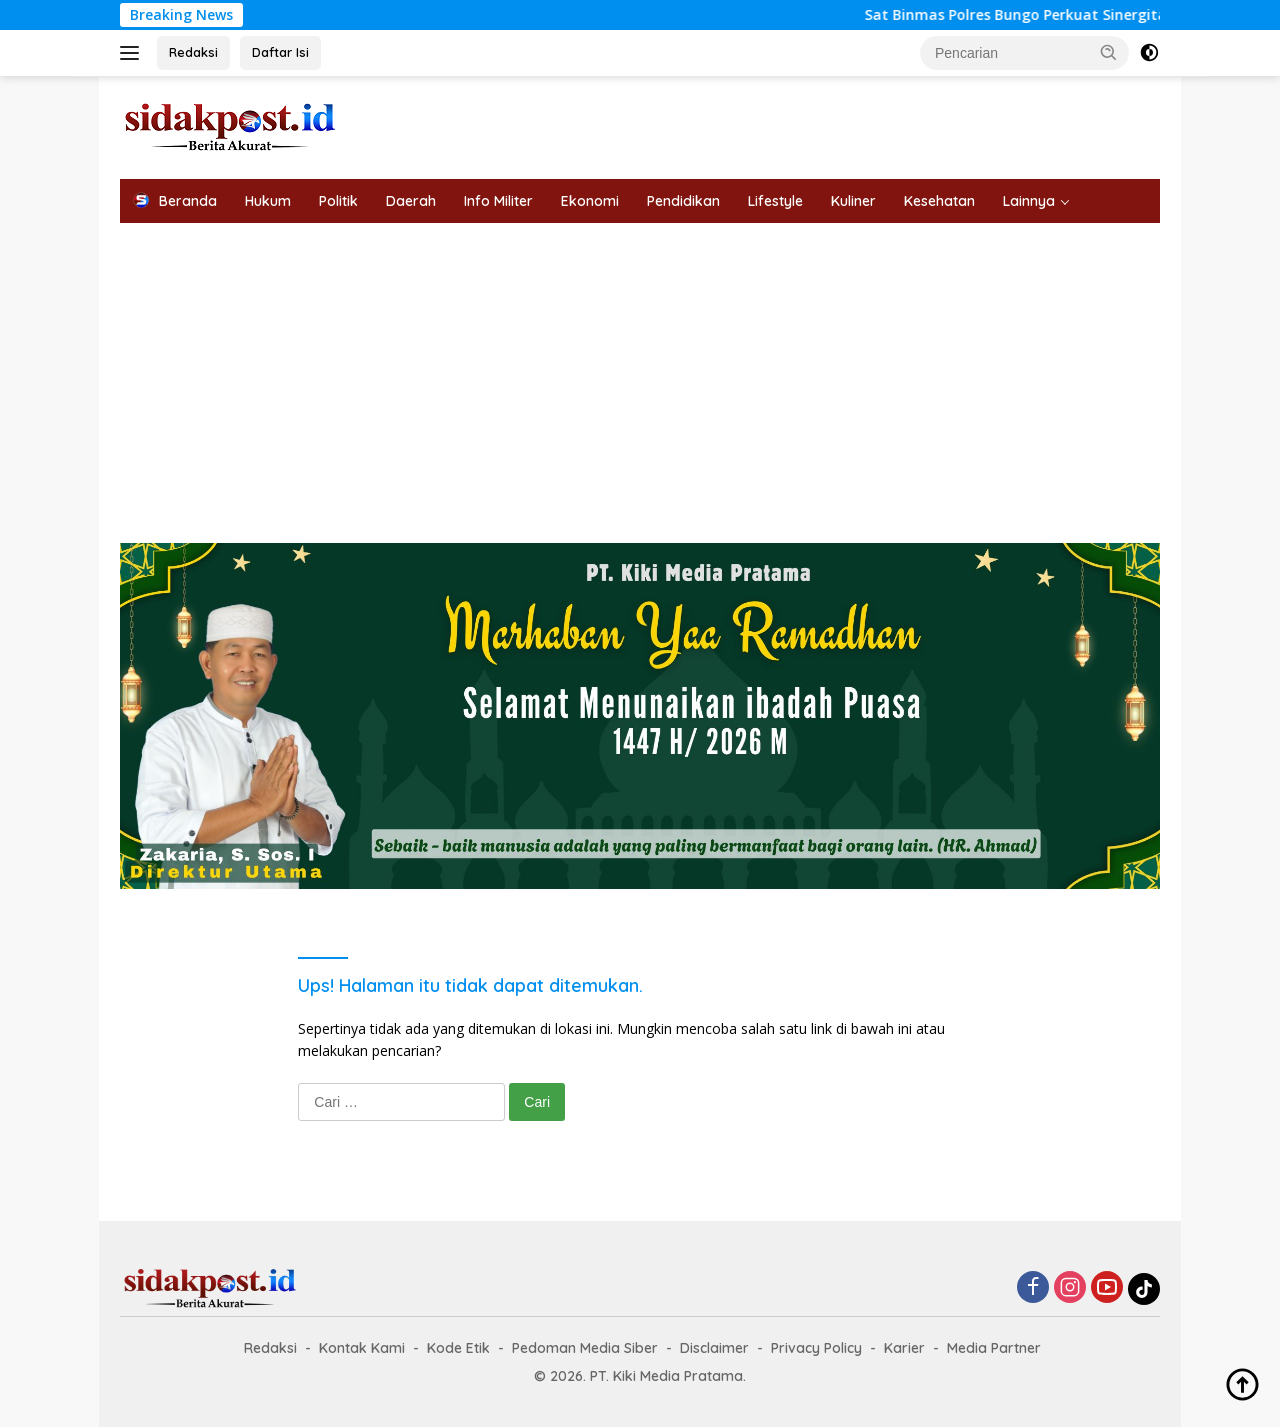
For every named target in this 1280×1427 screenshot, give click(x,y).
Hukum (268, 201)
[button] (1109, 52)
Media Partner (994, 1348)
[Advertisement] (640, 373)
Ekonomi (590, 201)
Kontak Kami (362, 1348)
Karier (904, 1348)
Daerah (411, 201)
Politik (338, 201)
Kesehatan (939, 201)
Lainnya (1029, 201)
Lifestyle (775, 201)
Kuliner (853, 201)
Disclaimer (714, 1348)
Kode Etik (458, 1348)
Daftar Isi (280, 52)
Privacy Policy (816, 1348)
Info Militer (498, 201)
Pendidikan (683, 201)
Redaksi (193, 52)
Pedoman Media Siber (585, 1348)
